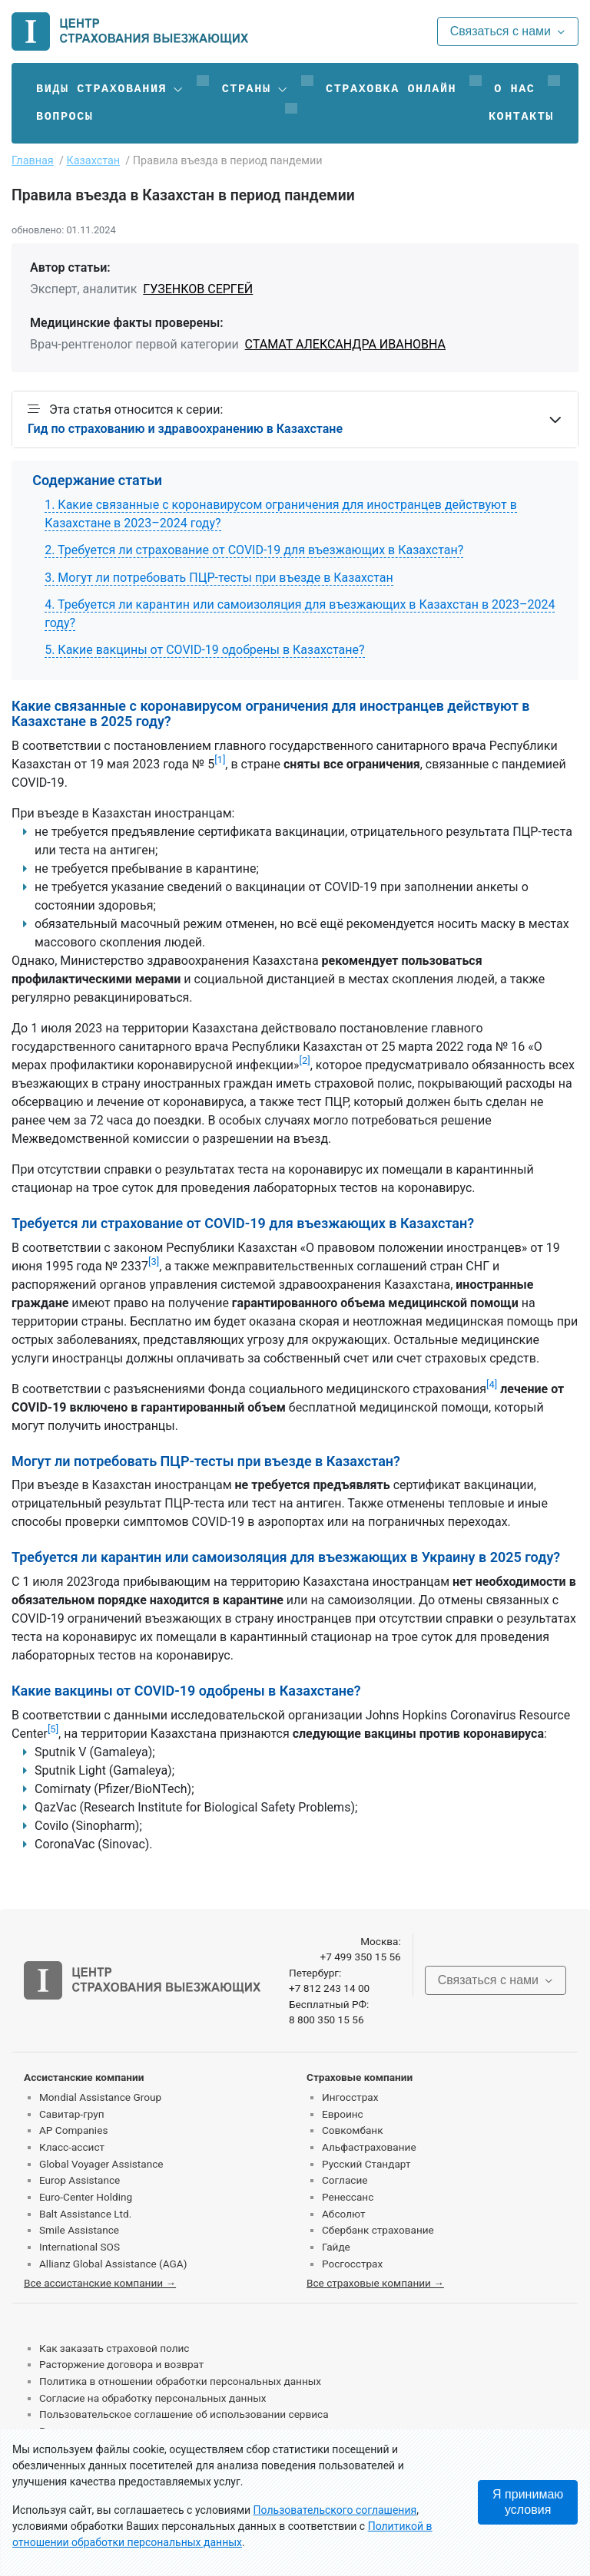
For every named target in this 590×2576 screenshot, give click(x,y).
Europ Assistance (79, 2180)
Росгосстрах (352, 2263)
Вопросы (64, 117)
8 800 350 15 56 (326, 2019)
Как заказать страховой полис (114, 2348)
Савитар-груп (71, 2114)
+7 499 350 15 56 (360, 1956)
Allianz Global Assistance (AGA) (113, 2263)
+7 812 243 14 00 (329, 1988)
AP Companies (73, 2130)
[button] (110, 89)
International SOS (79, 2247)
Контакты (521, 117)
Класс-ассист (71, 2147)
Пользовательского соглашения (335, 2510)
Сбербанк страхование (378, 2230)
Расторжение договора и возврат (121, 2364)
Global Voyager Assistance (101, 2164)
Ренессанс (347, 2197)
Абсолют (344, 2214)
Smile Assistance (79, 2230)
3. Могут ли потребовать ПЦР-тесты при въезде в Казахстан (219, 577)
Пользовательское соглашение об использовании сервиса (184, 2414)
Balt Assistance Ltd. (85, 2214)
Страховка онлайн (391, 89)
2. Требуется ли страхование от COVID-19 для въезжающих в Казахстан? (254, 550)
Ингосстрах (350, 2097)
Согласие (344, 2180)
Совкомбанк (352, 2130)
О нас (514, 89)
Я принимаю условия (527, 2502)
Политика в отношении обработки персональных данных (180, 2381)
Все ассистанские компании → (100, 2283)
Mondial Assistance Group (100, 2097)
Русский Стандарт (366, 2164)
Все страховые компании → (375, 2283)
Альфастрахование (369, 2147)
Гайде (336, 2247)
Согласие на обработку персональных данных (153, 2398)
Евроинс (342, 2114)
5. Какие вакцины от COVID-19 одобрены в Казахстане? (204, 649)
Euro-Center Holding (85, 2197)
